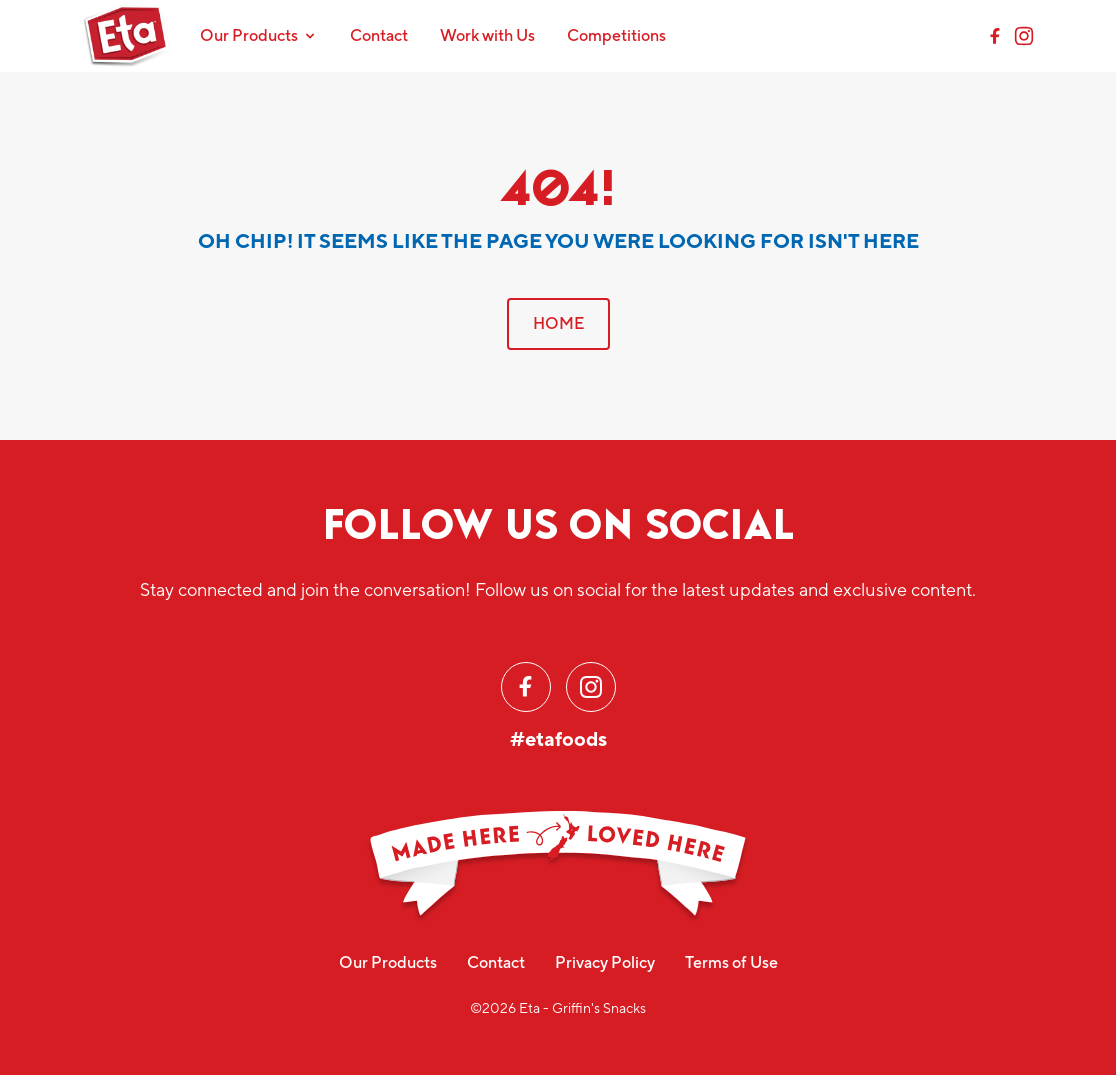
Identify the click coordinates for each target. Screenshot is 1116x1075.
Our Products (388, 962)
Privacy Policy (605, 962)
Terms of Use (731, 962)
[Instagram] (1024, 36)
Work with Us (487, 35)
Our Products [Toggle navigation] (259, 35)
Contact (379, 35)
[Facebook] (995, 36)
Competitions (616, 35)
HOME (558, 323)
